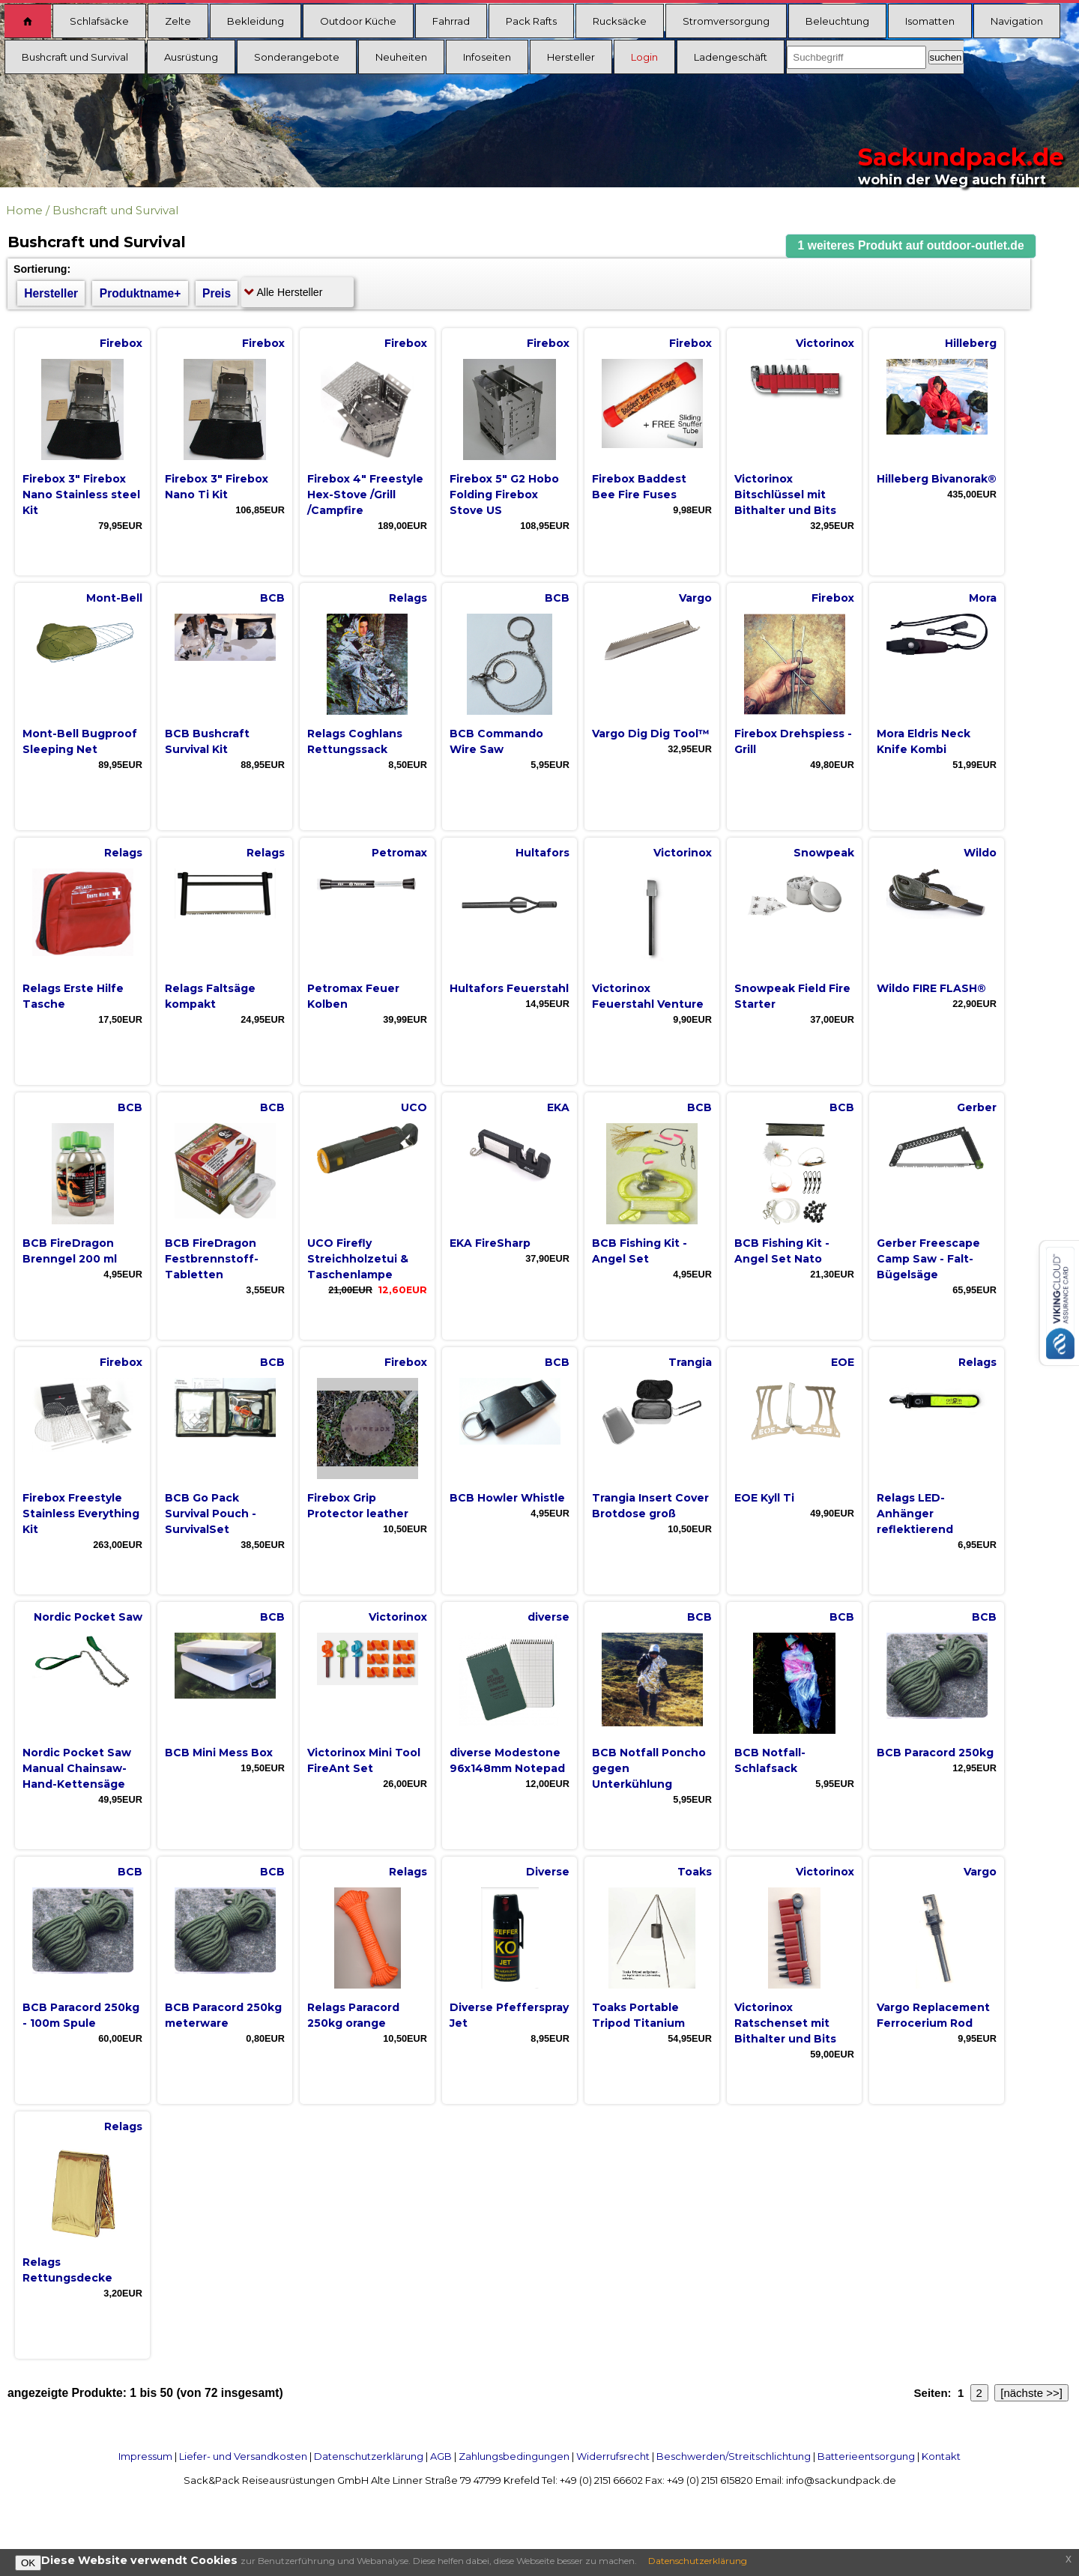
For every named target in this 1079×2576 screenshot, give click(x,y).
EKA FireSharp (490, 1243)
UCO (414, 1107)
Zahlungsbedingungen (514, 2456)
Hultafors (542, 852)
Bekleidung (255, 21)
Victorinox (825, 343)
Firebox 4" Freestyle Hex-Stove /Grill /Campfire (365, 494)
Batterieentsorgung (866, 2456)
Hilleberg (971, 343)
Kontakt (941, 2456)
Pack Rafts (531, 21)
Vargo (695, 598)
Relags (408, 598)
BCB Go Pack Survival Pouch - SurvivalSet (210, 1513)
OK (28, 2563)
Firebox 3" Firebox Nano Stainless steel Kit (81, 494)
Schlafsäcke (99, 21)
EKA (558, 1107)
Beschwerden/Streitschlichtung (733, 2456)
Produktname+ (140, 293)
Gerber (977, 1107)
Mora (983, 598)
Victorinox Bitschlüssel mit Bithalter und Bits (785, 494)
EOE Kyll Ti (764, 1498)
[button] (911, 246)
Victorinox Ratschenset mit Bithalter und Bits (785, 2023)
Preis (216, 293)
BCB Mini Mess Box (219, 1752)
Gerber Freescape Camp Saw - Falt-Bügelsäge (928, 1258)
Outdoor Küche (358, 21)
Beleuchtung (837, 21)
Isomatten (930, 21)
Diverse (547, 1871)
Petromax (399, 852)
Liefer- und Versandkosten (243, 2456)
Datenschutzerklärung (368, 2456)
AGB (441, 2456)
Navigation (1017, 21)
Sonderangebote (296, 57)
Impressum (145, 2456)
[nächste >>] (1031, 2392)
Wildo (980, 852)
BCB (272, 598)
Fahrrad (451, 21)
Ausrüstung (191, 57)
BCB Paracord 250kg (935, 1752)
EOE (842, 1362)
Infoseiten (487, 57)
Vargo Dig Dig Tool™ (651, 733)
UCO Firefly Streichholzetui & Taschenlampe (357, 1258)
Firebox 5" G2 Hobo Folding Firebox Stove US (504, 494)
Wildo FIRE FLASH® (931, 988)
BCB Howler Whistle (507, 1498)
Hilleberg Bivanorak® (937, 479)
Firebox (121, 343)
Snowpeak (824, 852)
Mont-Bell (114, 598)
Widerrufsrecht (613, 2456)
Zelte (178, 21)
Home (24, 210)
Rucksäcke (620, 21)
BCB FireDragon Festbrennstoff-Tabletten (212, 1258)
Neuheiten (401, 57)
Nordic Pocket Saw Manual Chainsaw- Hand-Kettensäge (76, 1768)
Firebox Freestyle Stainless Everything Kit (80, 1513)
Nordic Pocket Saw (88, 1617)
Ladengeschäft (730, 57)
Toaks (694, 1871)
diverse (548, 1617)
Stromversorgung (726, 21)
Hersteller (571, 57)
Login (644, 57)
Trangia (690, 1362)
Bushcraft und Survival (75, 57)
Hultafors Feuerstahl (509, 988)
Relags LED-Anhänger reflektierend (915, 1513)
